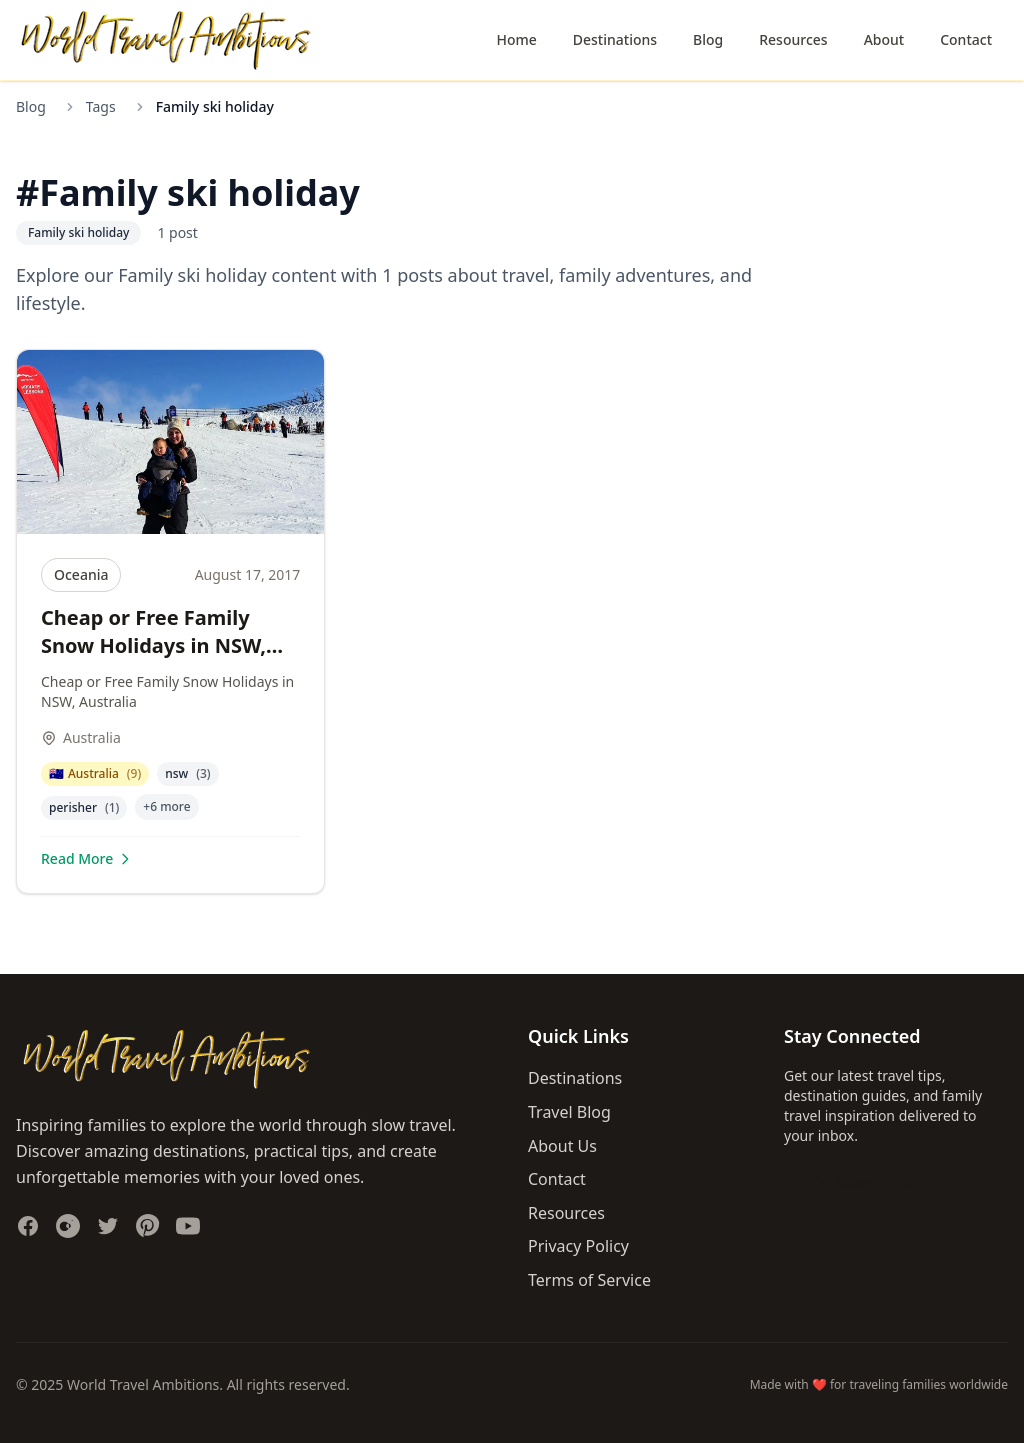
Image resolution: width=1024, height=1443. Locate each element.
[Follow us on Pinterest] (148, 1226)
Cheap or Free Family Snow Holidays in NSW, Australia (153, 645)
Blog (708, 39)
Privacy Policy (578, 1246)
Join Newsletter (860, 1182)
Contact (966, 39)
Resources (793, 39)
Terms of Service (589, 1280)
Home (516, 39)
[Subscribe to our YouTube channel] (188, 1226)
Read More (87, 858)
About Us (562, 1146)
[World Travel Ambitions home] (166, 40)
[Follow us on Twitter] (108, 1226)
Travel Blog (569, 1112)
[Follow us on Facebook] (28, 1226)
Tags (101, 106)
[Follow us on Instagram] (68, 1226)
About (884, 39)
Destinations (615, 39)
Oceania (81, 574)
